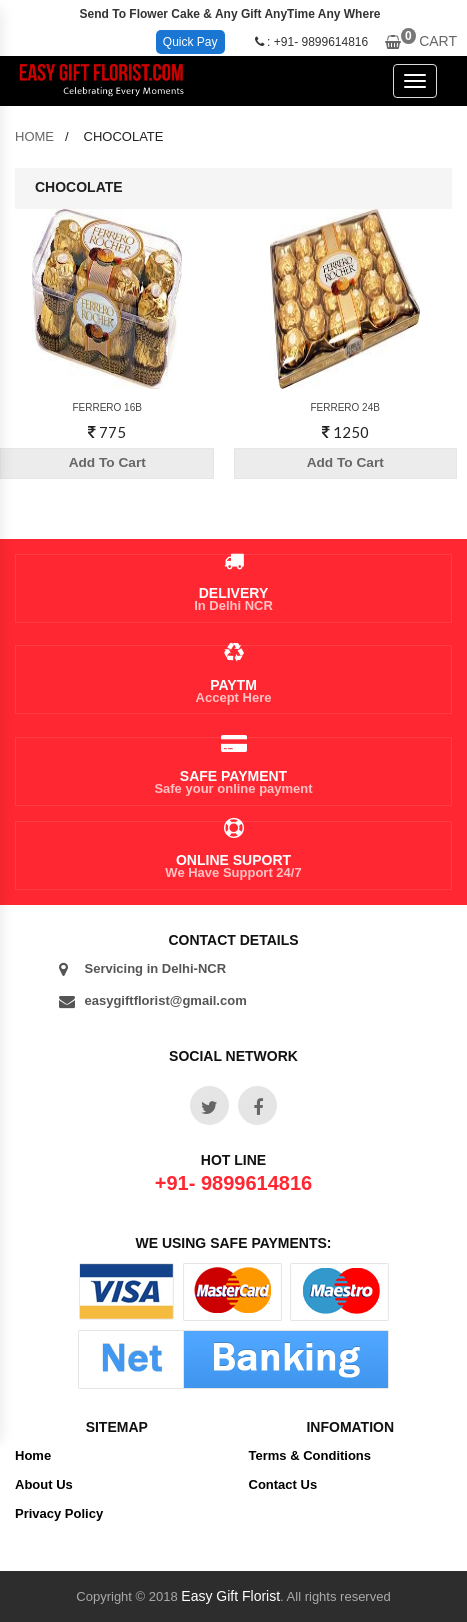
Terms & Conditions (310, 1455)
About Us (44, 1484)
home (34, 136)
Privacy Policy (59, 1513)
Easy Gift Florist (230, 1596)
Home (33, 1455)
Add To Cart (108, 463)
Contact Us (283, 1484)
